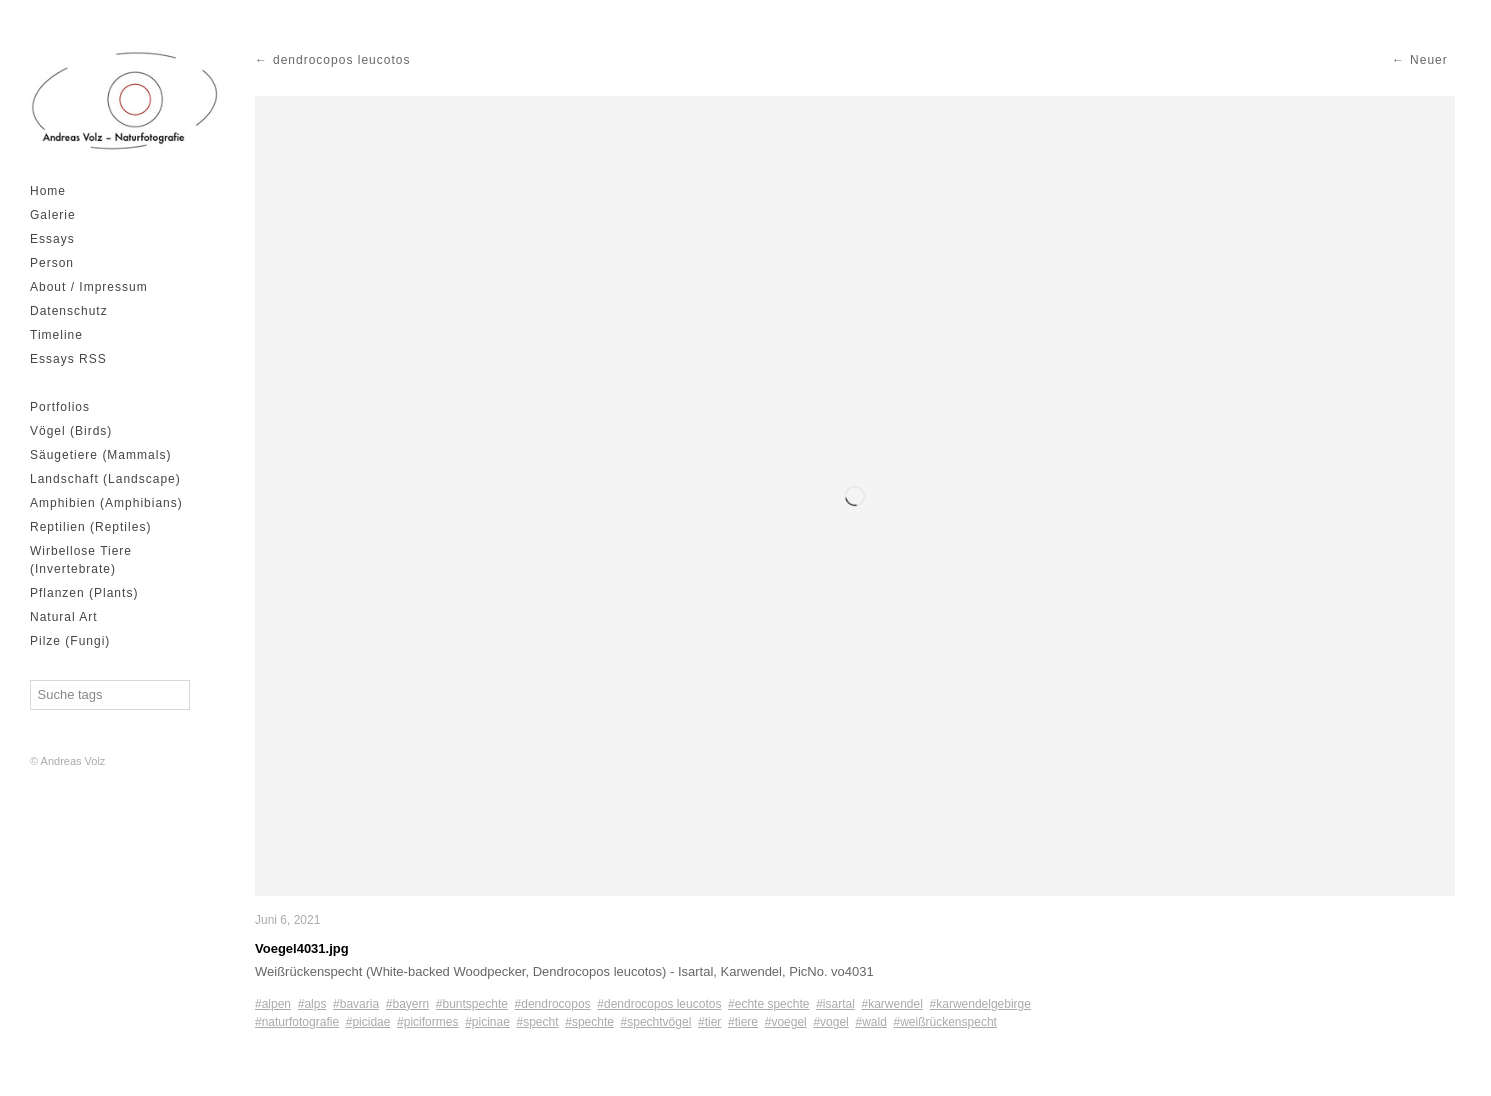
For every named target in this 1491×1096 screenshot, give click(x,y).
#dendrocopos (553, 1004)
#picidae (368, 1022)
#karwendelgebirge (980, 1004)
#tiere (743, 1022)
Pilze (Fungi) (70, 641)
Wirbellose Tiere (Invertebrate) (81, 560)
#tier (709, 1022)
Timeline (56, 335)
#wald (870, 1022)
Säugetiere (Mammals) (100, 455)
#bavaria (356, 1004)
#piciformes (427, 1022)
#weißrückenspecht (945, 1022)
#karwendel (892, 1004)
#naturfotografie (297, 1022)
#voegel (786, 1022)
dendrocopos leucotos (341, 60)
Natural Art (64, 617)
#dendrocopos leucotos (659, 1004)
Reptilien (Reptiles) (90, 527)
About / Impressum (89, 287)
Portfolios (60, 407)
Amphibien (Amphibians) (106, 503)
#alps (312, 1004)
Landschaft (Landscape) (105, 479)
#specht (538, 1022)
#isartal (835, 1004)
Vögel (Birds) (71, 431)
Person (52, 263)
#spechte (589, 1022)
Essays (52, 239)
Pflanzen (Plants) (84, 593)
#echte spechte (768, 1004)
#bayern (407, 1004)
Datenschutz (69, 311)
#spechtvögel (656, 1022)
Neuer (1429, 60)
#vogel (830, 1022)
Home (48, 191)
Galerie (53, 215)
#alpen (273, 1004)
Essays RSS (68, 359)
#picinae (487, 1022)
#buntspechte (472, 1004)
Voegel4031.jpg (302, 948)
